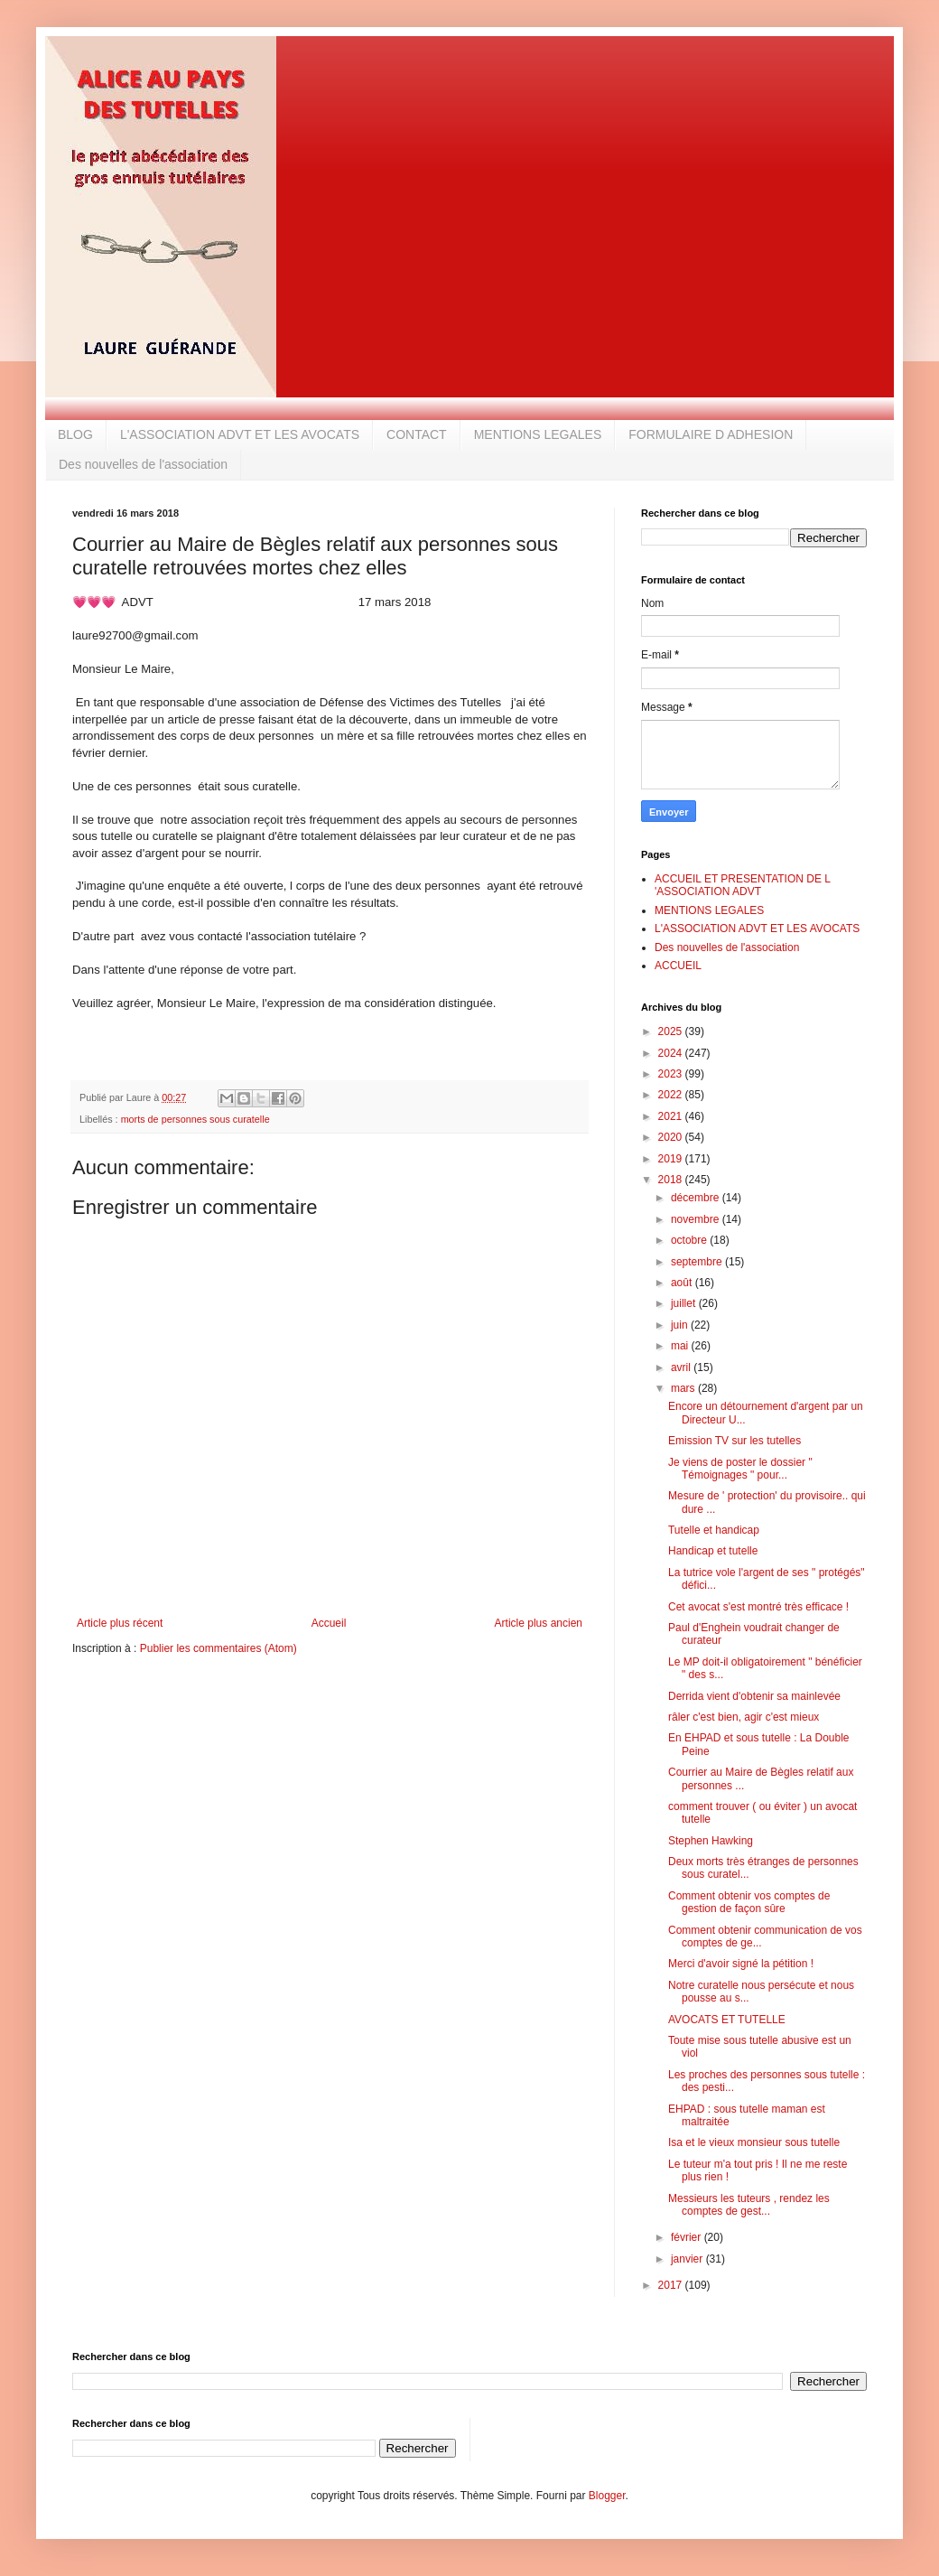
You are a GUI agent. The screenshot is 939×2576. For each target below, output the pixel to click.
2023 (671, 1074)
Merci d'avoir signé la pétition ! (740, 1963)
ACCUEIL (678, 965)
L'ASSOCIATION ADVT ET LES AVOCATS (239, 434)
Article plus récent (120, 1623)
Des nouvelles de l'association (143, 464)
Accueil (329, 1623)
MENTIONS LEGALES (538, 434)
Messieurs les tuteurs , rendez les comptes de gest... (749, 2204)
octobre (690, 1240)
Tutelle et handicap (713, 1530)
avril (682, 1367)
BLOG (75, 434)
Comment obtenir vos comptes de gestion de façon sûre (749, 1902)
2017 (671, 2285)
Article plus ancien (538, 1623)
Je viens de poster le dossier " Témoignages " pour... (740, 1468)
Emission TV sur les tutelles (734, 1440)
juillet (685, 1303)
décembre (696, 1197)
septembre (698, 1261)
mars (684, 1388)
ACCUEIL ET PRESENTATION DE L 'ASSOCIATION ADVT (742, 885)
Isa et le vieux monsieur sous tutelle (754, 2142)
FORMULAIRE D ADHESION (710, 434)
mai (681, 1345)
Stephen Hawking (710, 1840)
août (683, 1282)
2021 (671, 1116)
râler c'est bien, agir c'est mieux (743, 1717)
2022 (671, 1094)
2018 (671, 1179)
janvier (688, 2259)
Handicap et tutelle (713, 1551)
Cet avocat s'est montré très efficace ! (758, 1607)
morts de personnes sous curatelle (195, 1119)
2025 (671, 1031)
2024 (671, 1053)
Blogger (607, 2495)
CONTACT (416, 434)
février (687, 2237)
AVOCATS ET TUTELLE (727, 2019)
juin (681, 1325)
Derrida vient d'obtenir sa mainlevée (754, 1696)
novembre (696, 1219)
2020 (671, 1137)
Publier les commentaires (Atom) (218, 1648)
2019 (671, 1159)
